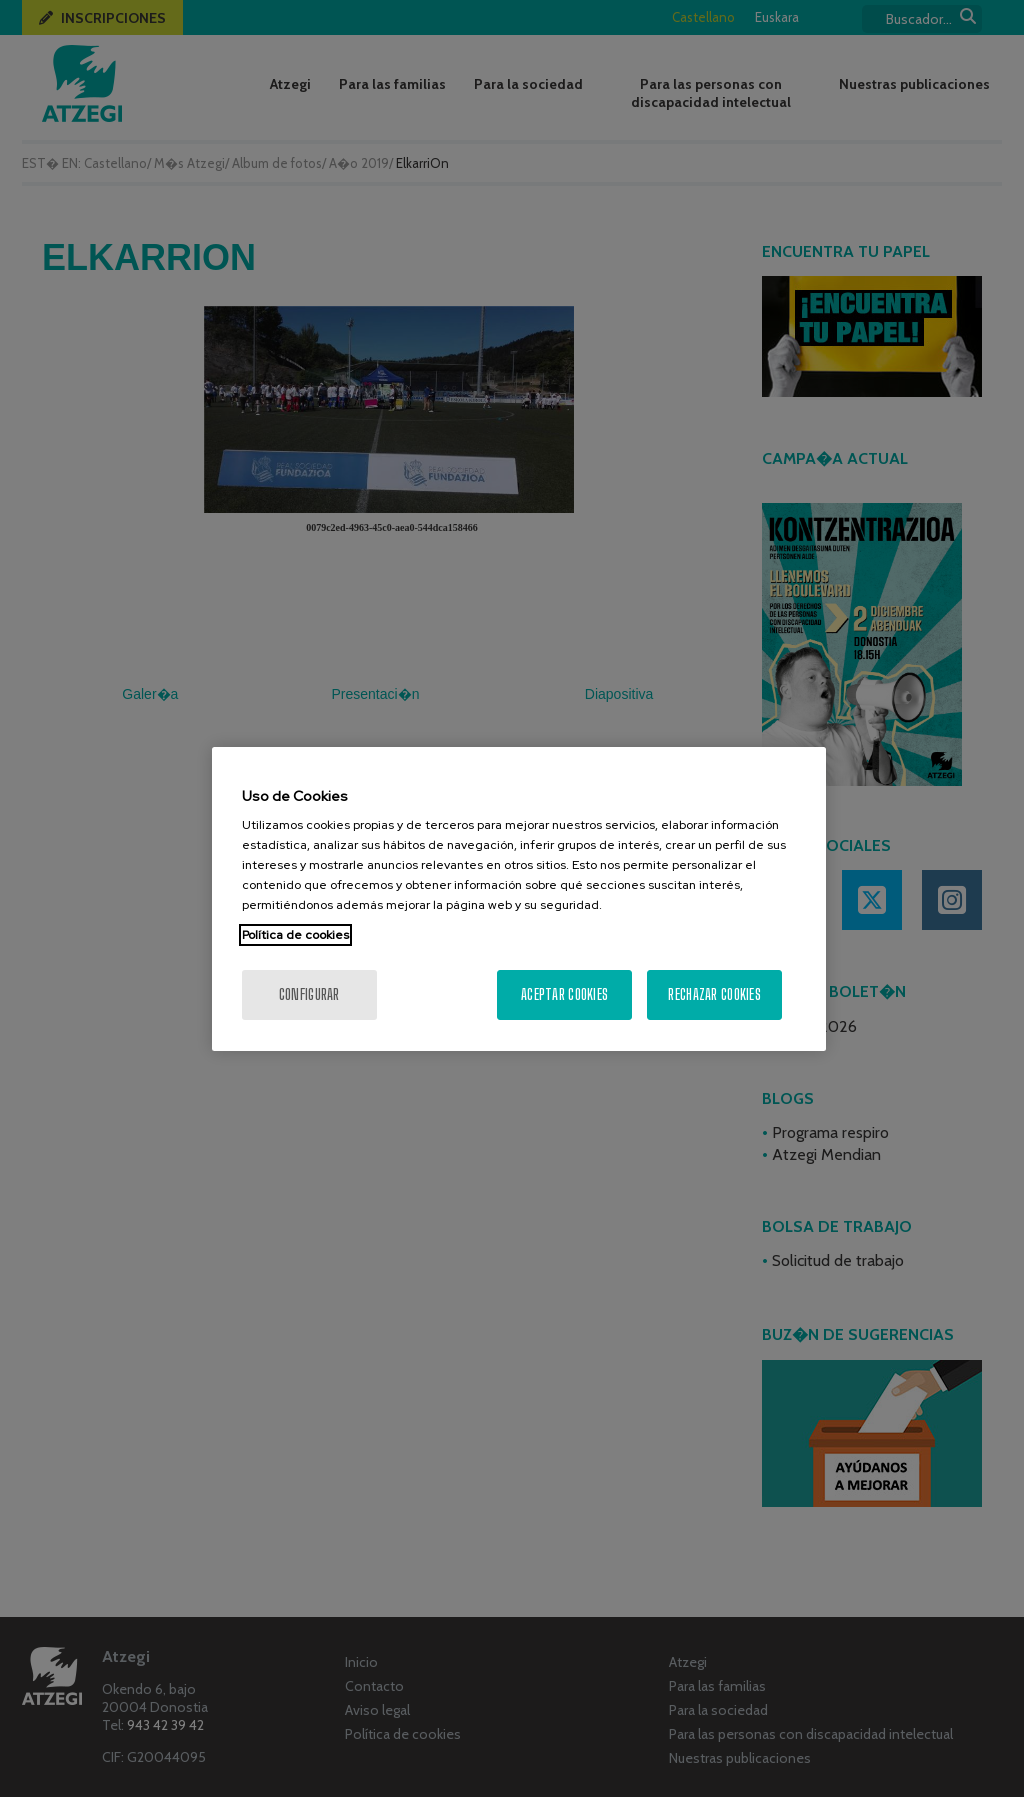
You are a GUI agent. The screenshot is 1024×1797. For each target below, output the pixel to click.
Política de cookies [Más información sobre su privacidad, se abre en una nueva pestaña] (295, 935)
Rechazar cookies (714, 994)
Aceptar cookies (564, 994)
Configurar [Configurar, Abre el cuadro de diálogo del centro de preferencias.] (309, 994)
